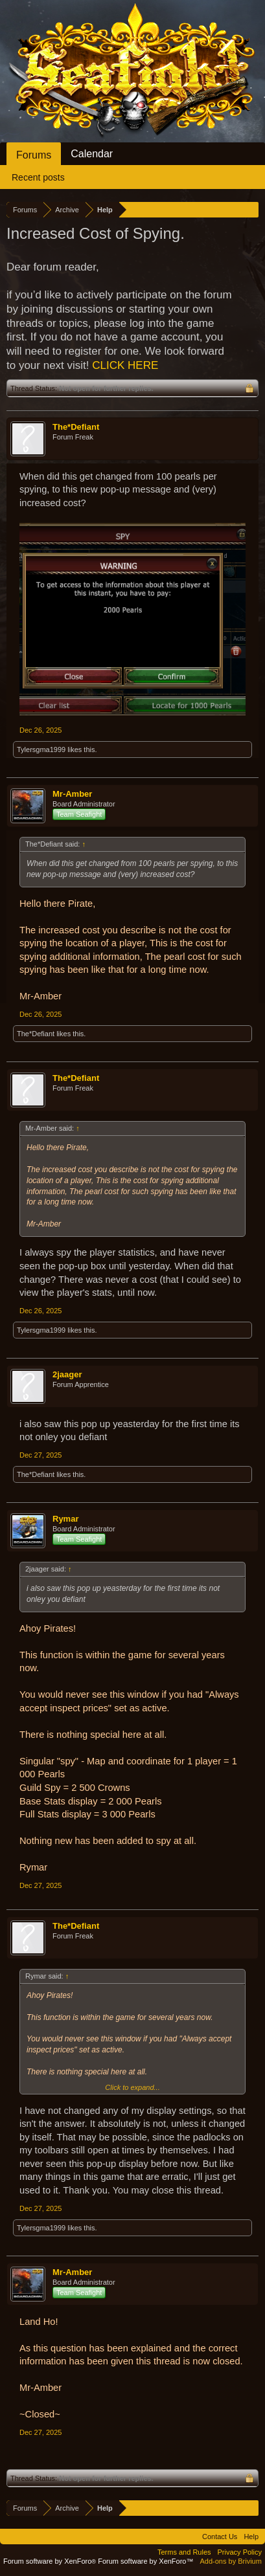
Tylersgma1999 (41, 749)
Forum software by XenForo (50, 2561)
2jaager (67, 1374)
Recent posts (38, 177)
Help (251, 2536)
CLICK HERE (125, 365)
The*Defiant (75, 427)
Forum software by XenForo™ (145, 2561)
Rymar (65, 1519)
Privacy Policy (240, 2552)
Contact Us (219, 2536)
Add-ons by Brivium (231, 2561)
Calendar (92, 153)
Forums (33, 155)
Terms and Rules (184, 2552)
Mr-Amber (72, 794)
